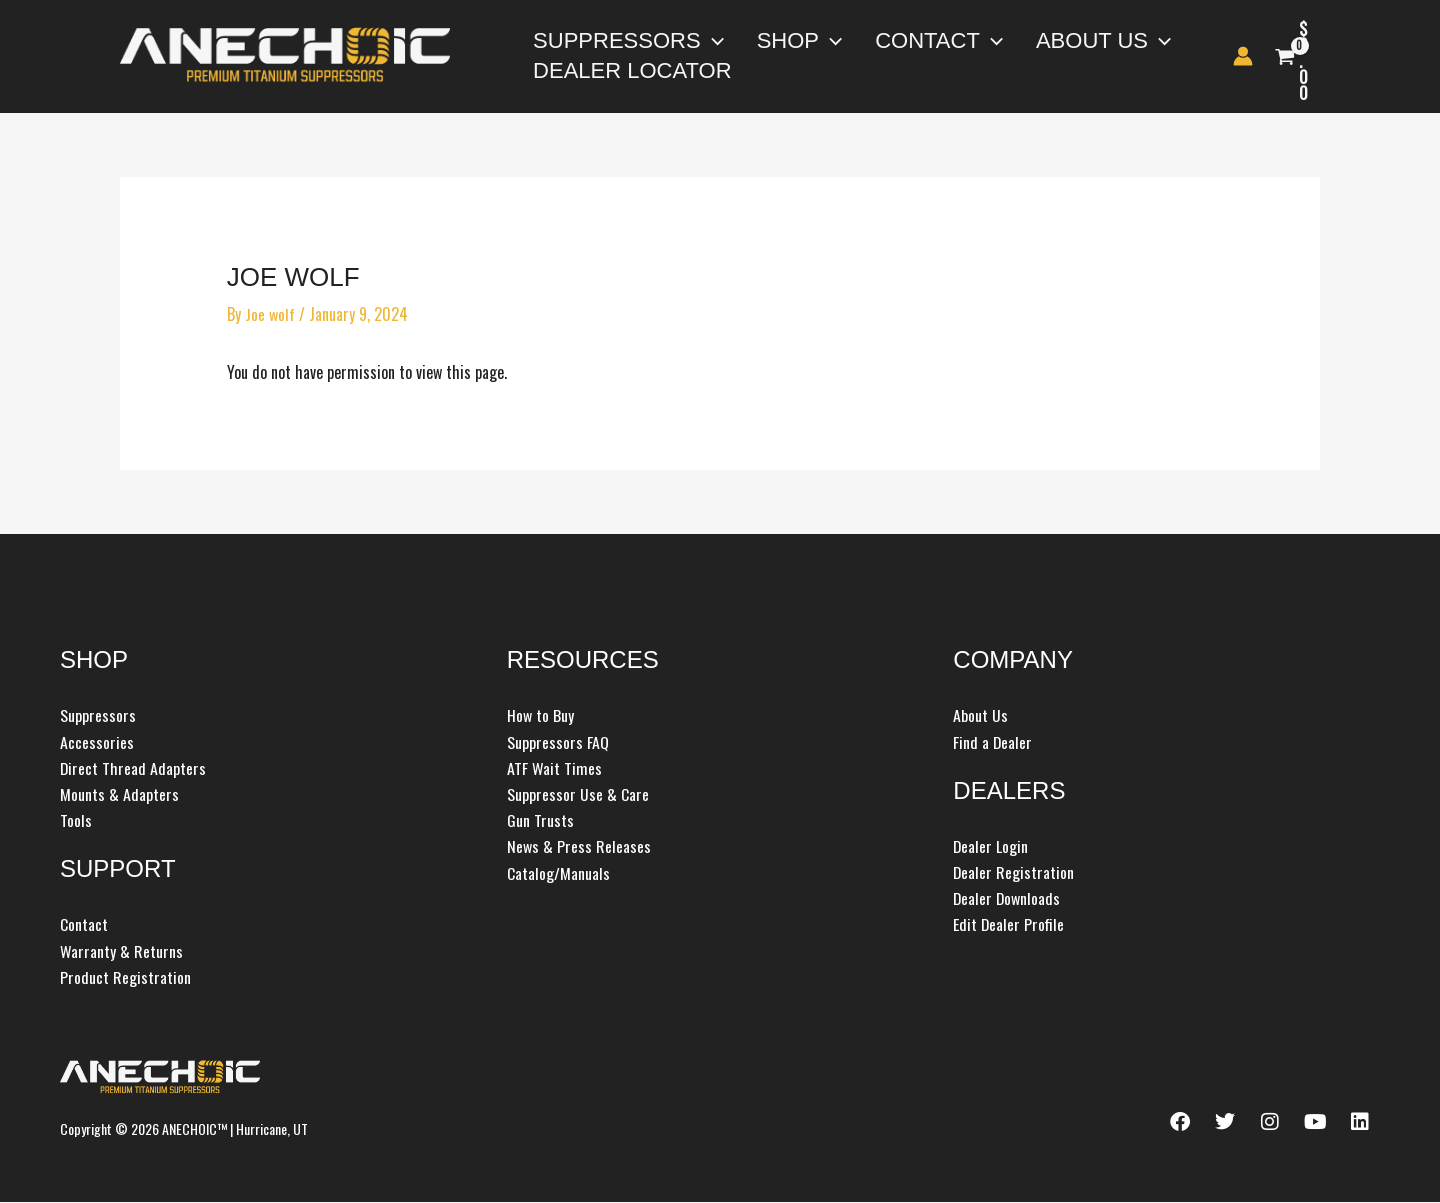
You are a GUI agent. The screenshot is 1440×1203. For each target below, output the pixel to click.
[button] (701, 41)
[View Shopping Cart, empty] (1319, 56)
